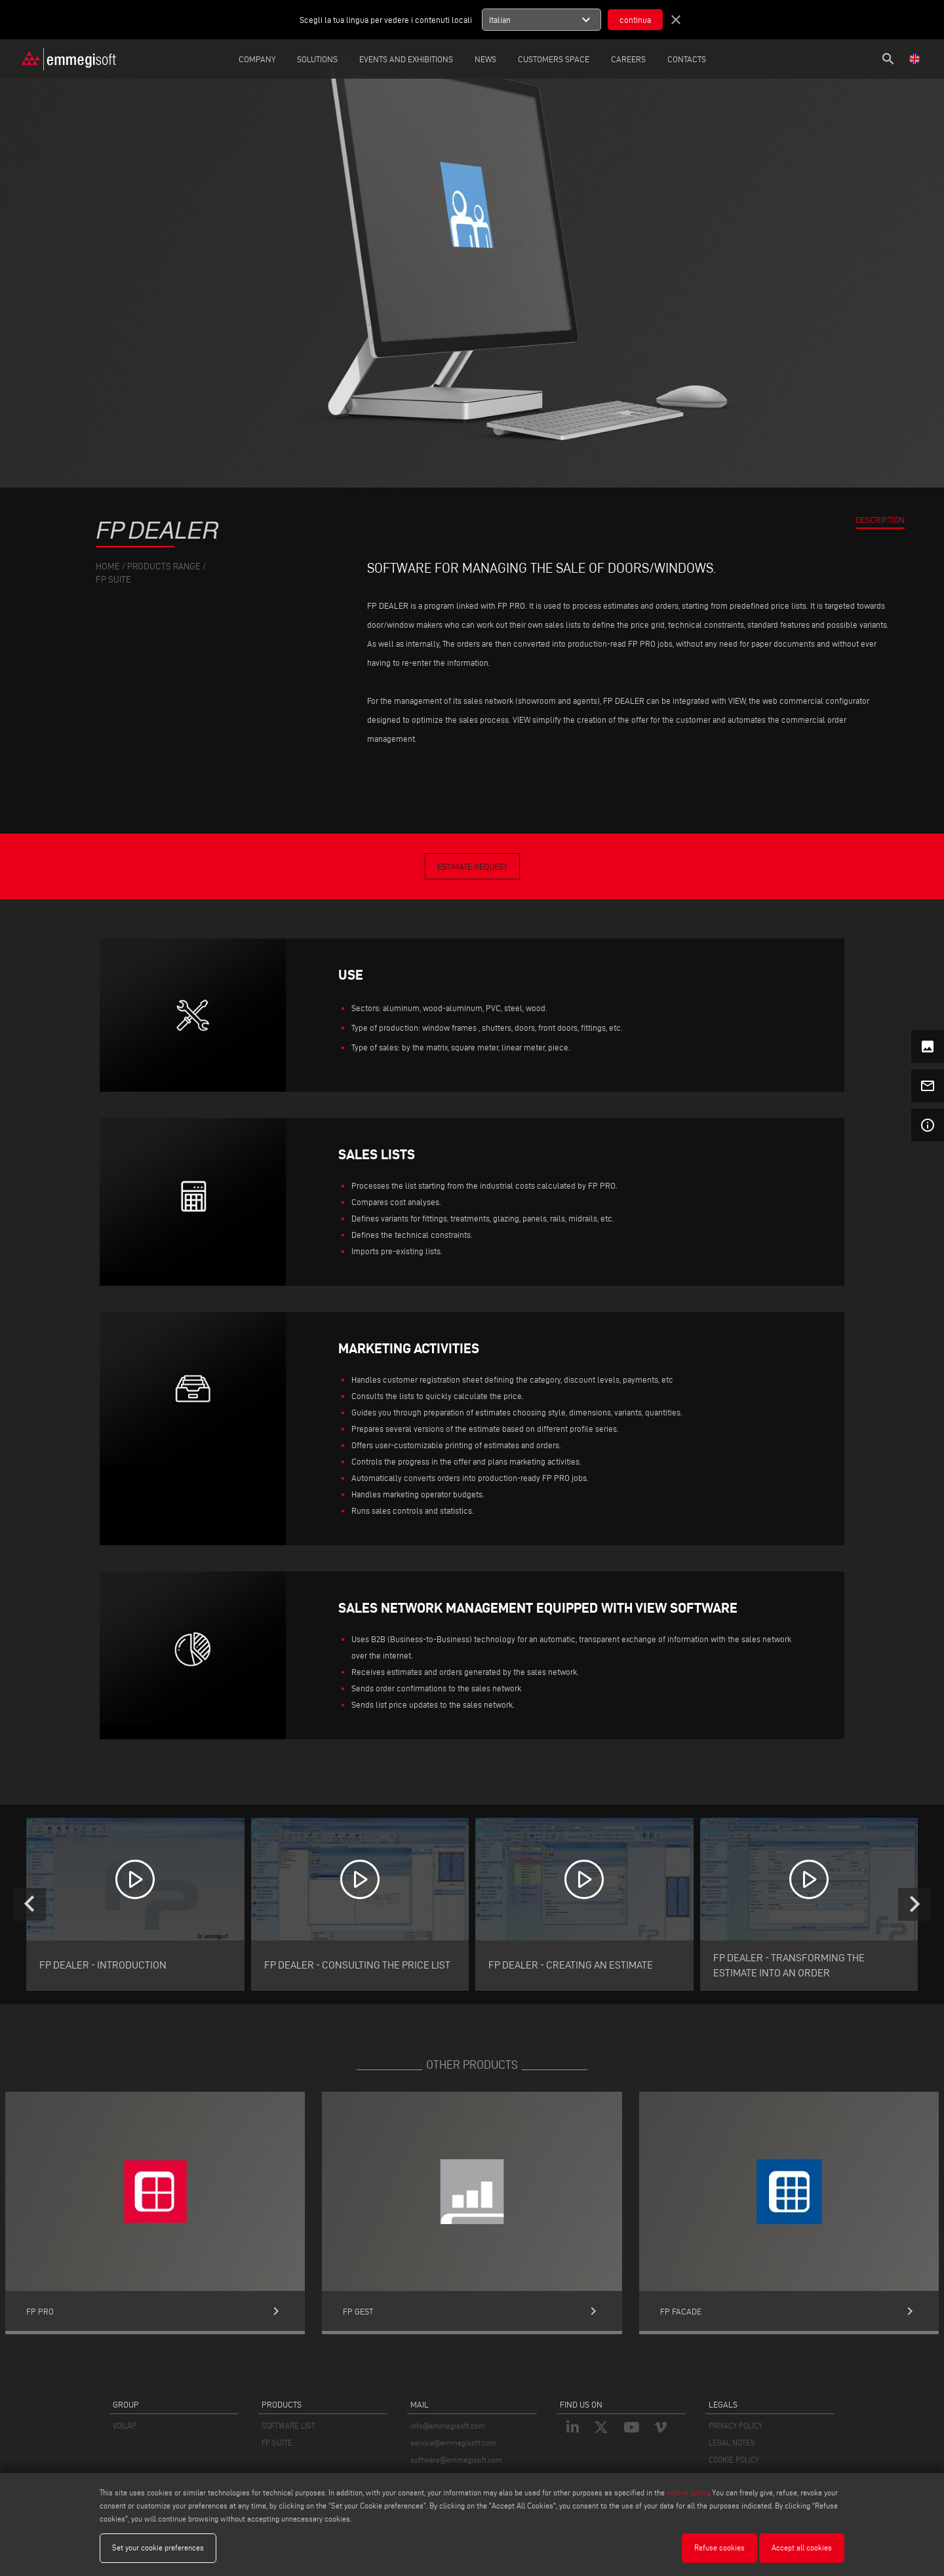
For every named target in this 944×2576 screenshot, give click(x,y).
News (485, 59)
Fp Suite (113, 580)
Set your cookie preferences (158, 2547)
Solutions (317, 59)
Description (880, 519)
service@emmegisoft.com (453, 2442)
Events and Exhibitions (406, 59)
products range (164, 566)
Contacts (686, 59)
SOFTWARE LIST (288, 2425)
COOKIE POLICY (734, 2459)
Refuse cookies (719, 2547)
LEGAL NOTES (732, 2442)
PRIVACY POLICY (735, 2425)
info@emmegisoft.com (447, 2425)
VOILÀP (124, 2425)
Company (257, 59)
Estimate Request (472, 866)
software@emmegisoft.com (456, 2459)
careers (628, 59)
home (108, 566)
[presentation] (29, 1904)
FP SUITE (277, 2442)
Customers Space (553, 59)
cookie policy (688, 2492)
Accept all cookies (802, 2547)
